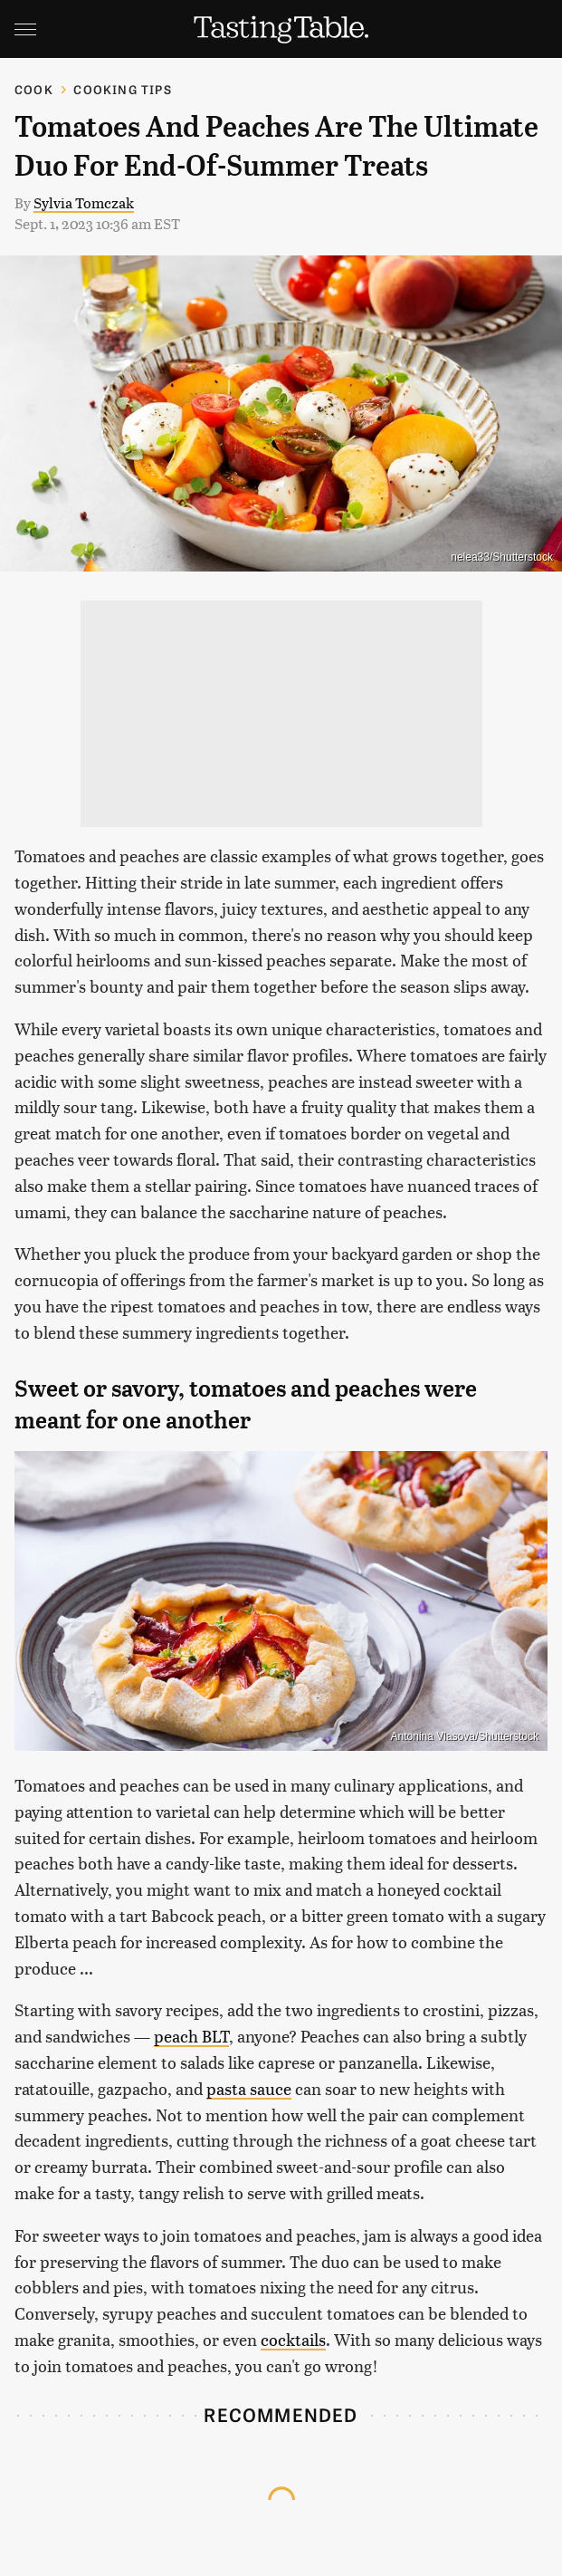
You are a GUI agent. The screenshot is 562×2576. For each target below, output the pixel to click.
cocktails (293, 2339)
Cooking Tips (122, 89)
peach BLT (191, 2035)
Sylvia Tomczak (83, 202)
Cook (33, 89)
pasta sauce (248, 2088)
